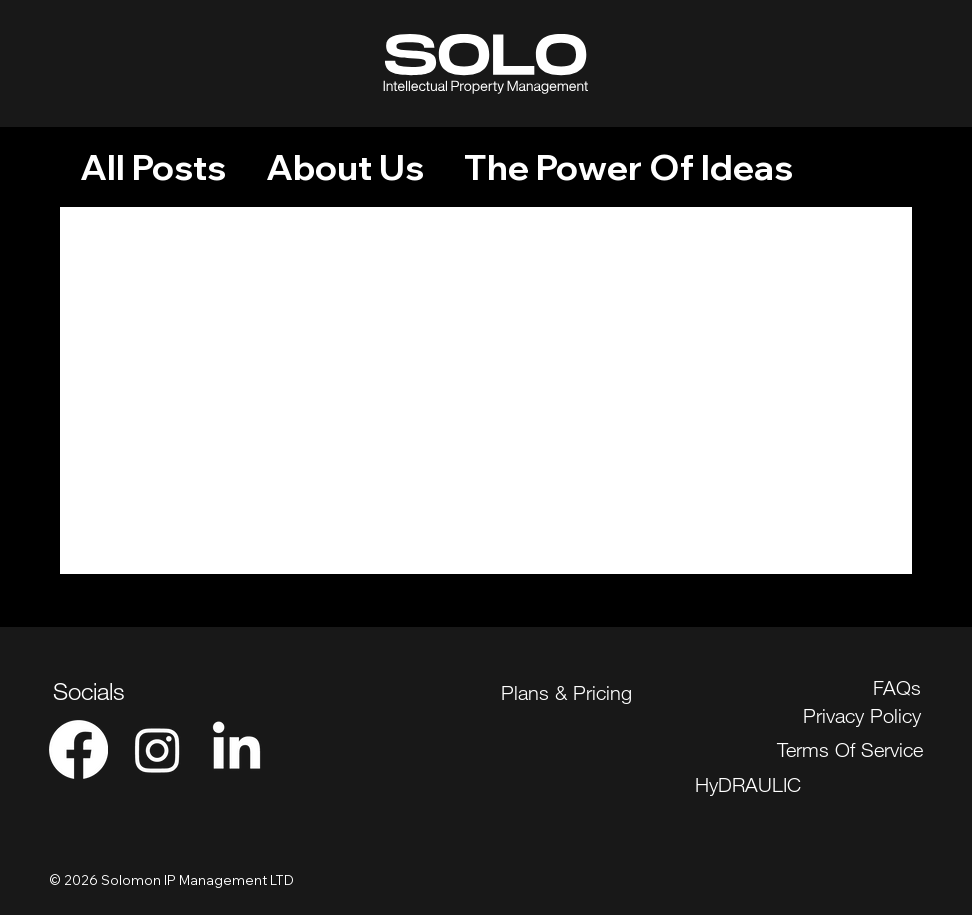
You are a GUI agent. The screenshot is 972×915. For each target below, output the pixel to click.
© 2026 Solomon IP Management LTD (171, 880)
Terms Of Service (850, 749)
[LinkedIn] (236, 749)
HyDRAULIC (748, 784)
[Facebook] (78, 749)
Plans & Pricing (566, 692)
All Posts (153, 167)
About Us (345, 167)
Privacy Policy (862, 715)
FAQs (897, 687)
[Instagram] (157, 749)
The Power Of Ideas (628, 167)
